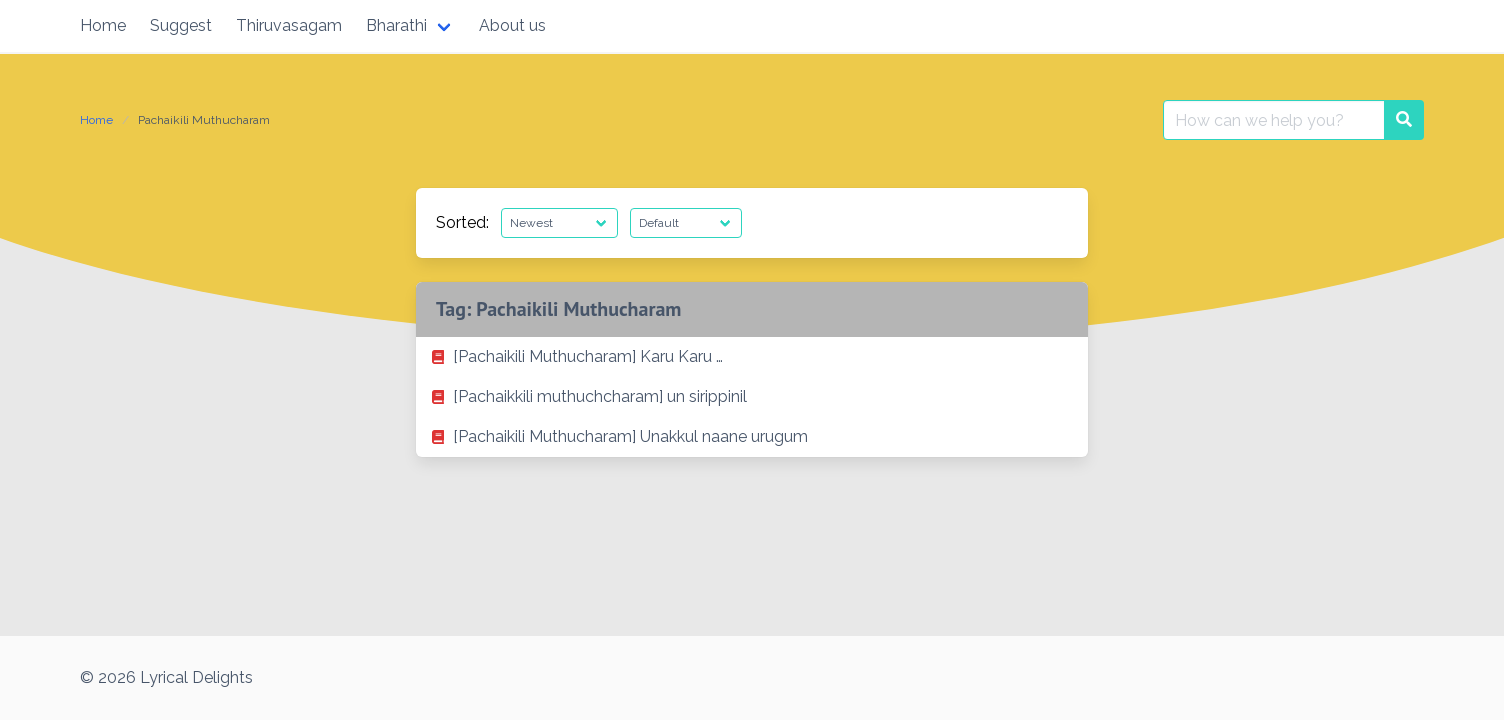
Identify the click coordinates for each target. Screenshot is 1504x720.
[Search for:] (1274, 120)
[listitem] (752, 357)
